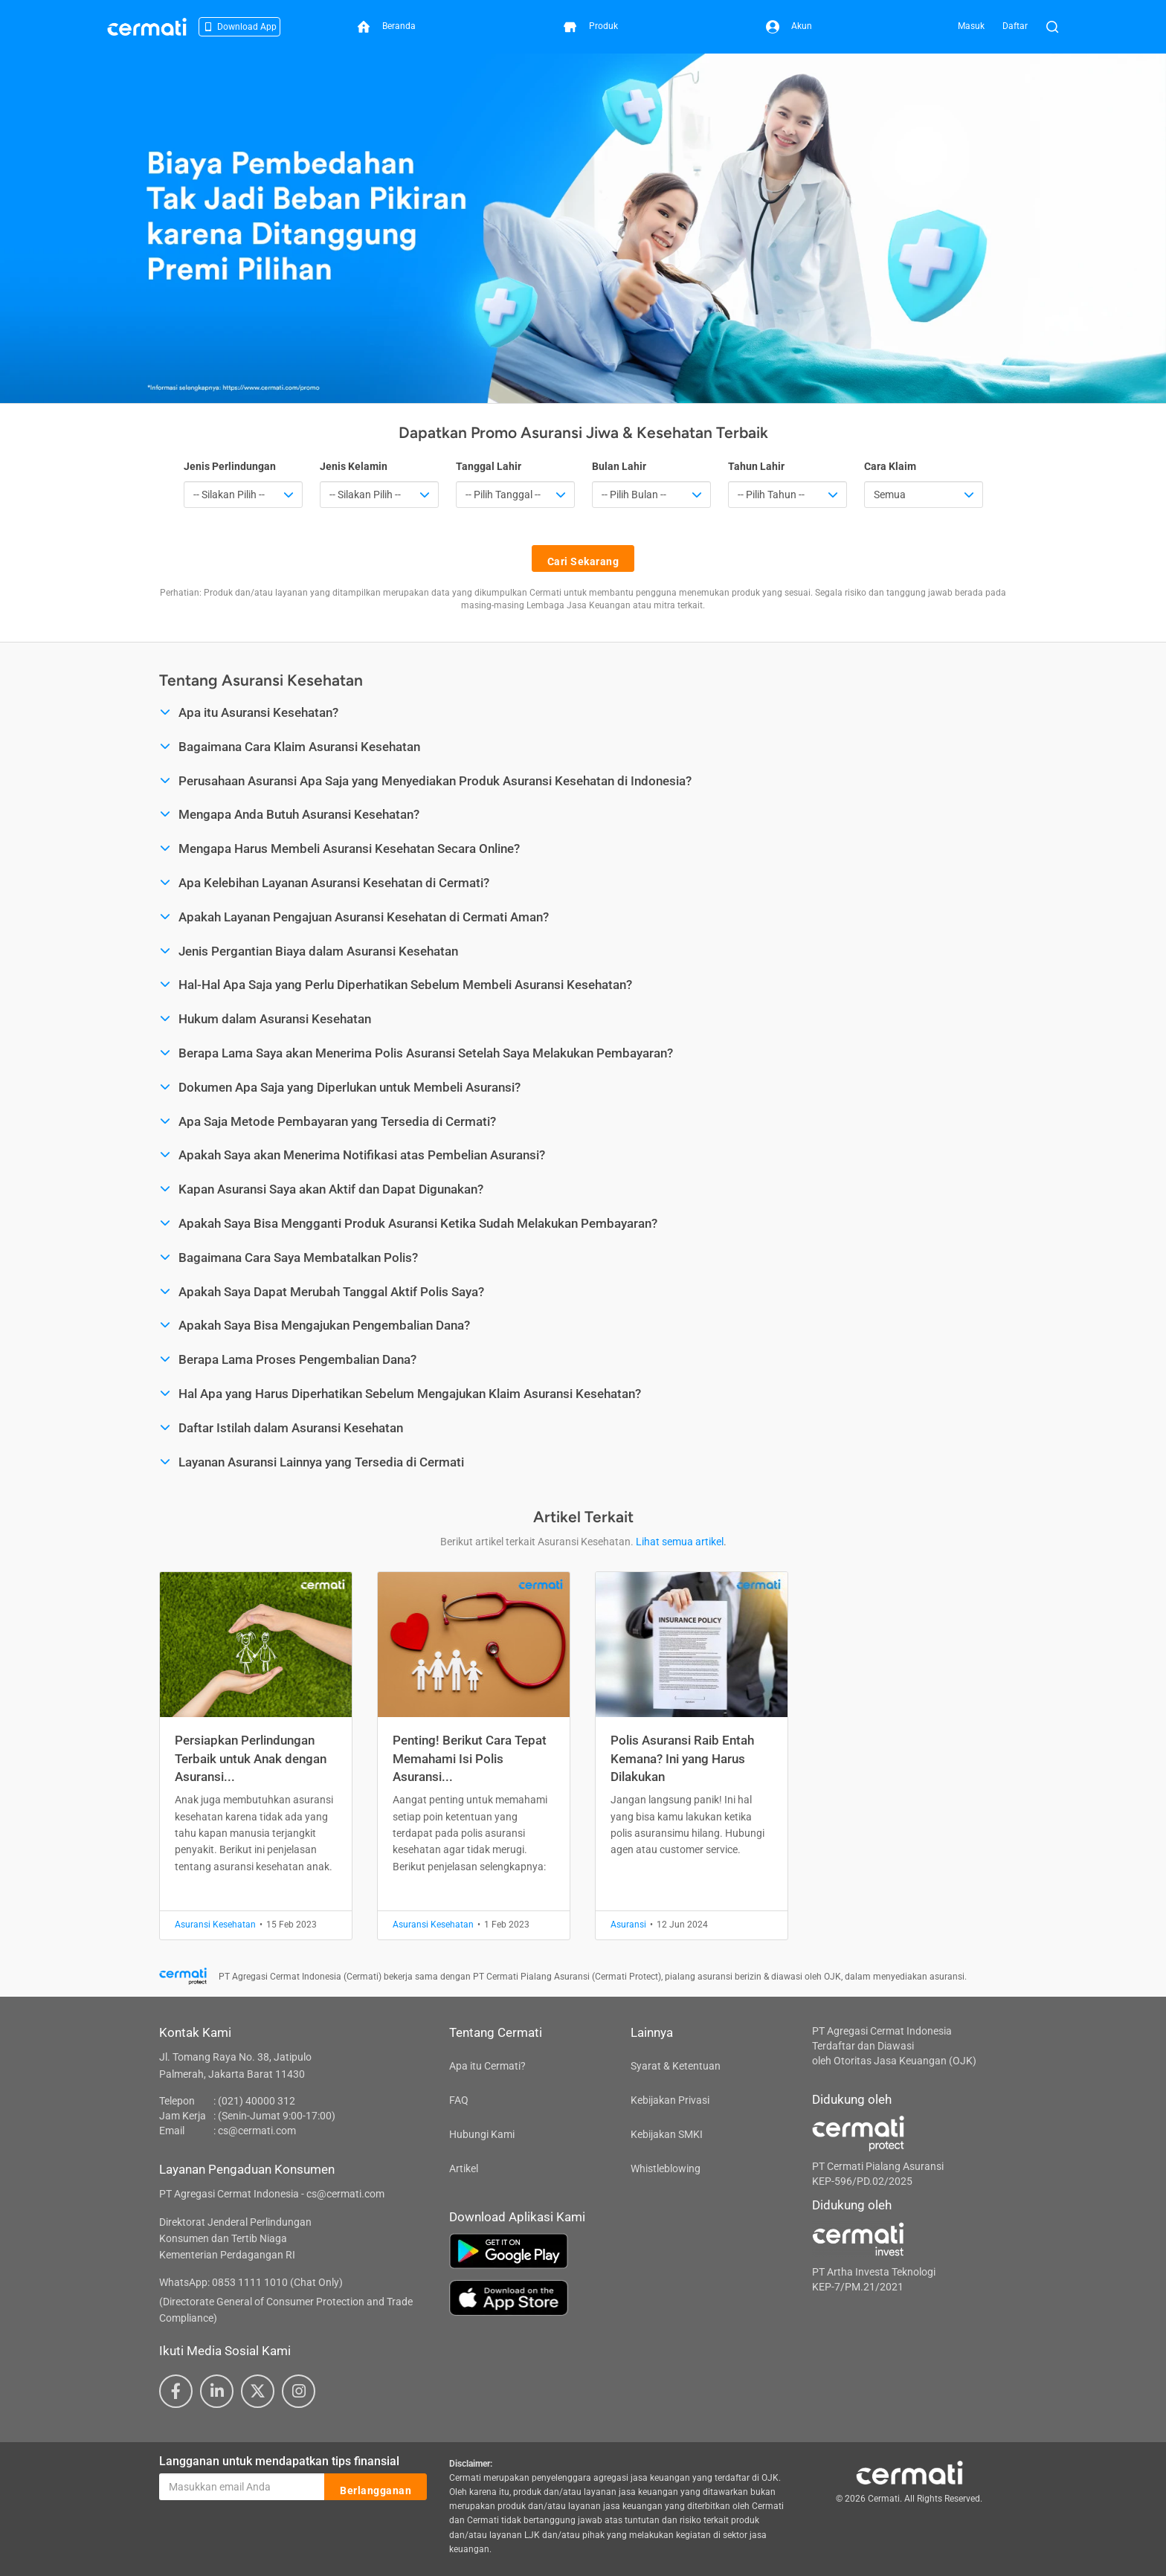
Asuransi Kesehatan (215, 1924)
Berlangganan (375, 2487)
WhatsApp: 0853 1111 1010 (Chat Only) (251, 2282)
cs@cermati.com (257, 2131)
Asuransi (628, 1924)
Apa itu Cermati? (487, 2066)
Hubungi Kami (482, 2134)
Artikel (463, 2168)
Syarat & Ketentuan (676, 2066)
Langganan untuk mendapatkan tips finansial (279, 2461)
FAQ (458, 2100)
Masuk (971, 26)
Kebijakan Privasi (670, 2100)
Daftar (1015, 26)
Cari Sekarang (583, 559)
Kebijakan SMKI (667, 2134)
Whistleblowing (665, 2168)
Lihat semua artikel (680, 1542)
